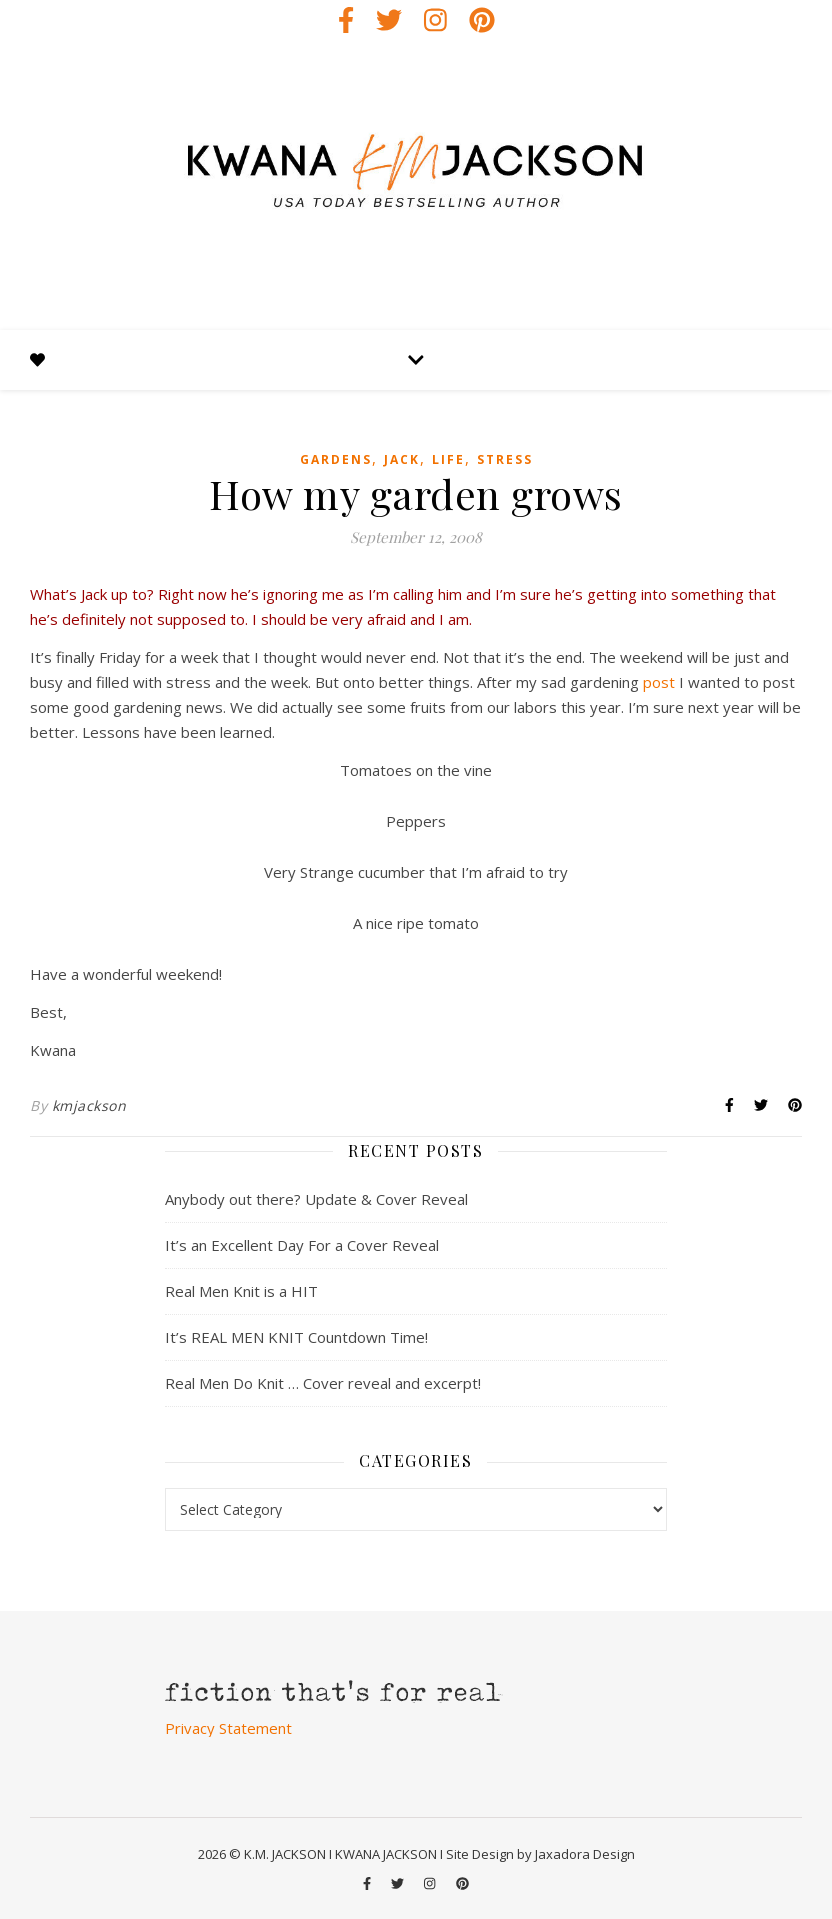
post (659, 682)
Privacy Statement (228, 1728)
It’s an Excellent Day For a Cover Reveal (302, 1245)
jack (402, 459)
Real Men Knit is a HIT (241, 1291)
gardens (336, 459)
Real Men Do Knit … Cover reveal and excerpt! (323, 1383)
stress (505, 459)
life (448, 459)
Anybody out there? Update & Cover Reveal (316, 1199)
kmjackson (89, 1105)
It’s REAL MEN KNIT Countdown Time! (296, 1337)
